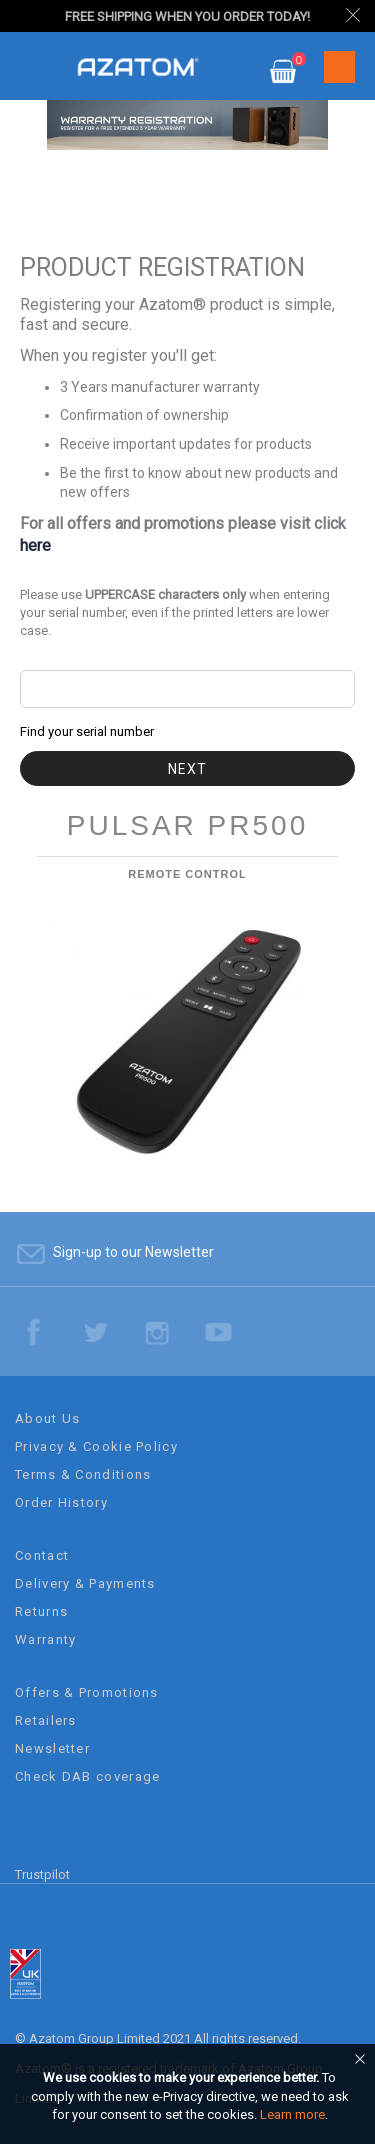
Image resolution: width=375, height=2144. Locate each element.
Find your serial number (87, 731)
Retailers (46, 1720)
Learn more (292, 2114)
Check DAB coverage (87, 1776)
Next (187, 769)
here (35, 545)
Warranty (45, 1639)
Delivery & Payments (85, 1583)
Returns (41, 1611)
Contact (42, 1555)
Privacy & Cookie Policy (96, 1446)
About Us (47, 1418)
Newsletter (52, 1748)
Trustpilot (42, 1874)
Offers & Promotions (87, 1692)
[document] (190, 2096)
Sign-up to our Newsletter (133, 1252)
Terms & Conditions (83, 1474)
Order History (61, 1502)
